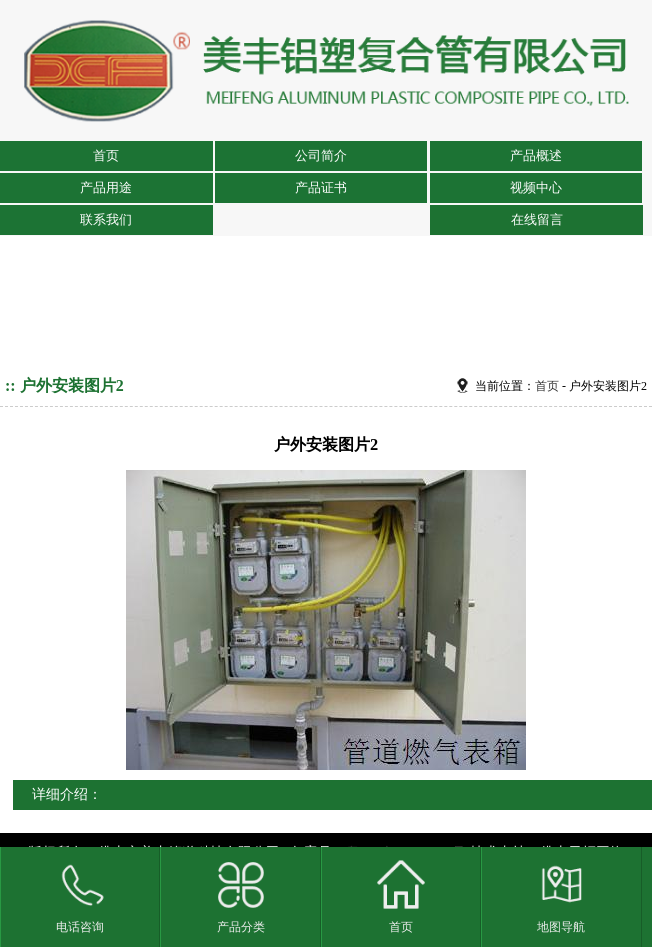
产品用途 (106, 187)
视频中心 (536, 187)
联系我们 (106, 219)
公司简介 (321, 155)
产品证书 (321, 187)
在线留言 (537, 219)
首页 (106, 155)
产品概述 (536, 155)
